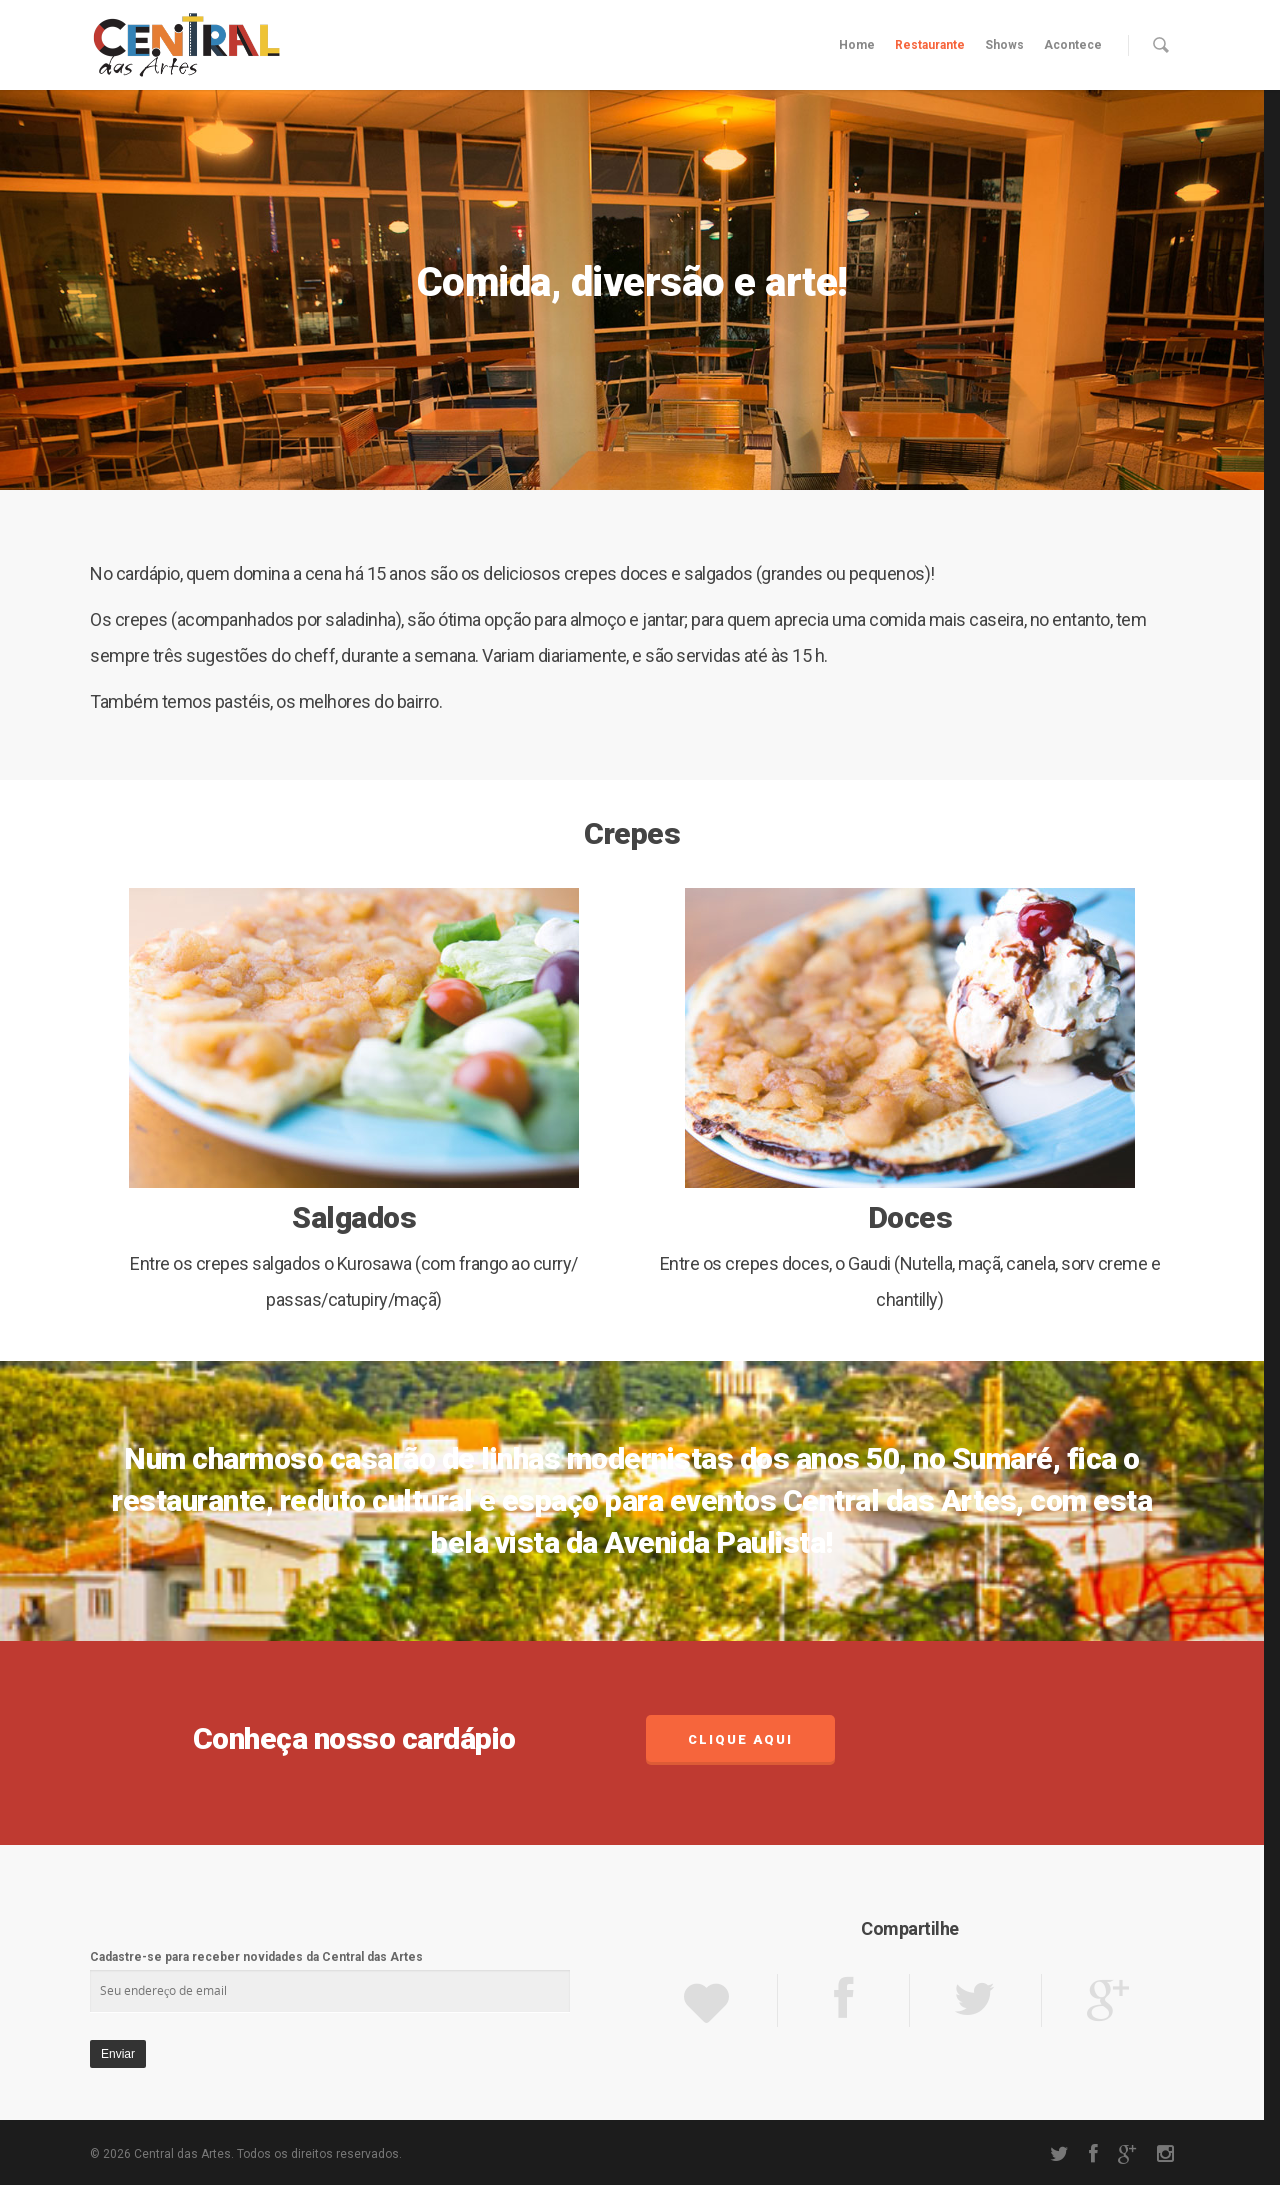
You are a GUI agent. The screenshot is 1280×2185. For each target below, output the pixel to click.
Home (857, 45)
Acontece (1073, 45)
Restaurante (930, 45)
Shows (1004, 45)
